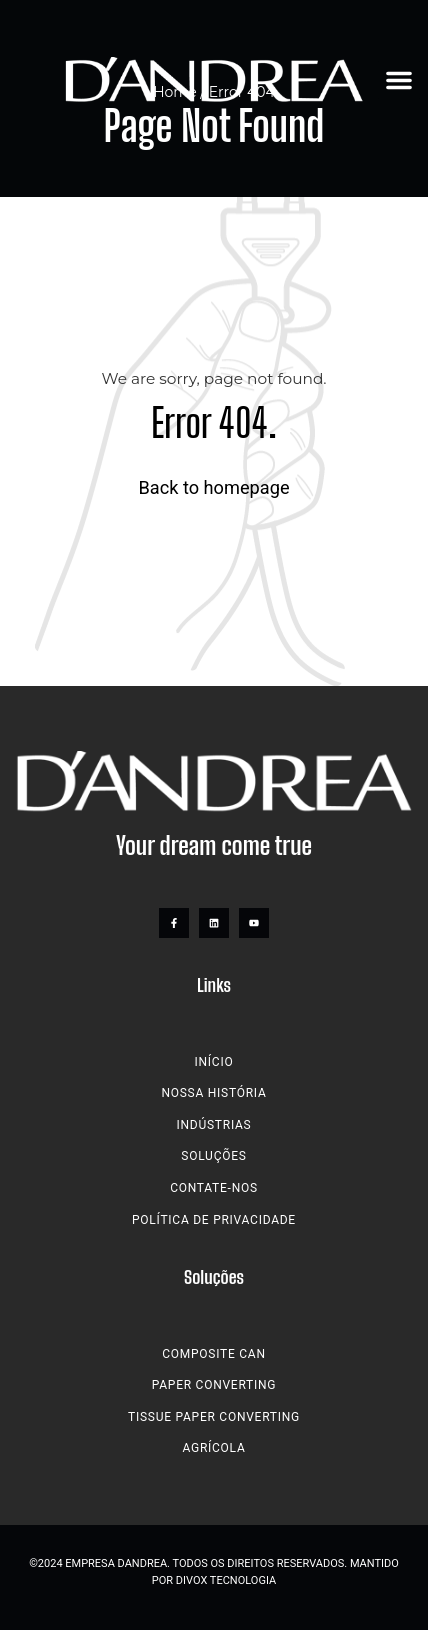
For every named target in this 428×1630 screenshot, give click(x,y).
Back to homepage (213, 487)
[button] (399, 80)
